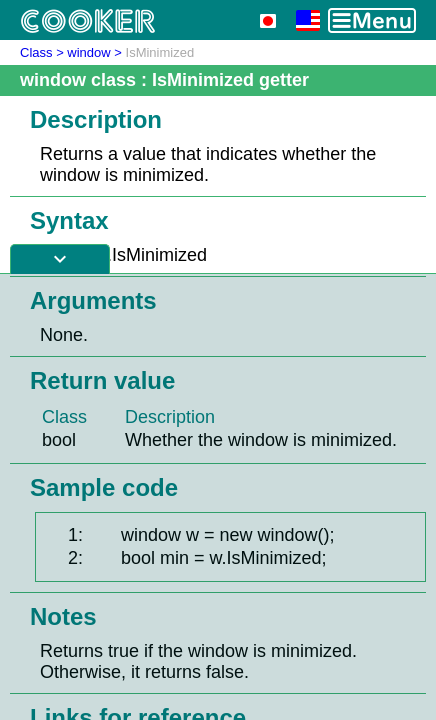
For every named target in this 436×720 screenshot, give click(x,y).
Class (36, 52)
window (88, 52)
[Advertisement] (218, 497)
